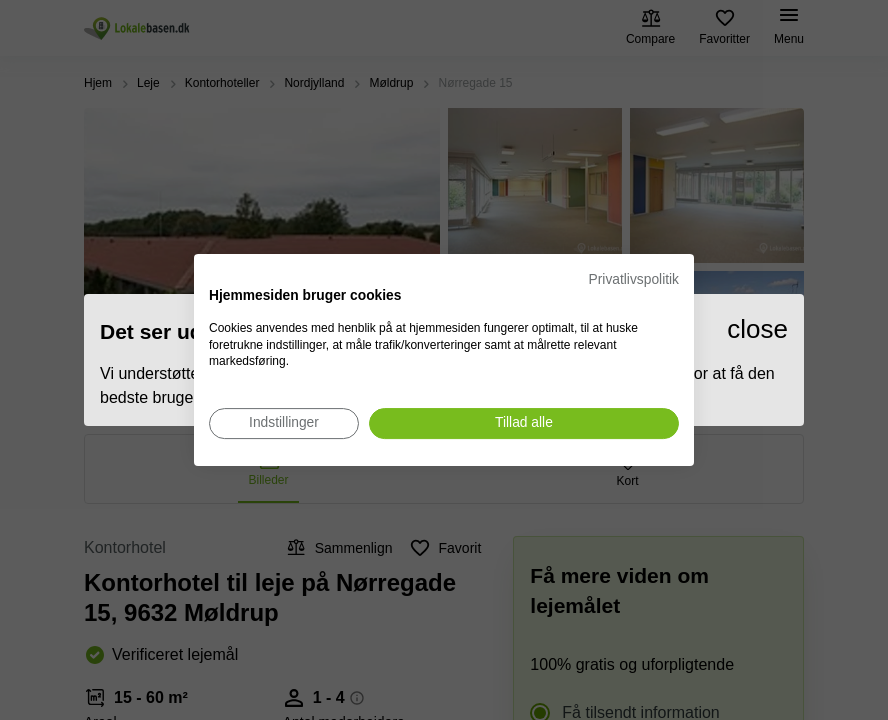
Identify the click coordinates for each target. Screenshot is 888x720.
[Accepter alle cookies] (524, 423)
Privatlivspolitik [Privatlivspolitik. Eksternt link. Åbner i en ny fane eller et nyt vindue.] (634, 279)
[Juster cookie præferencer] (284, 423)
